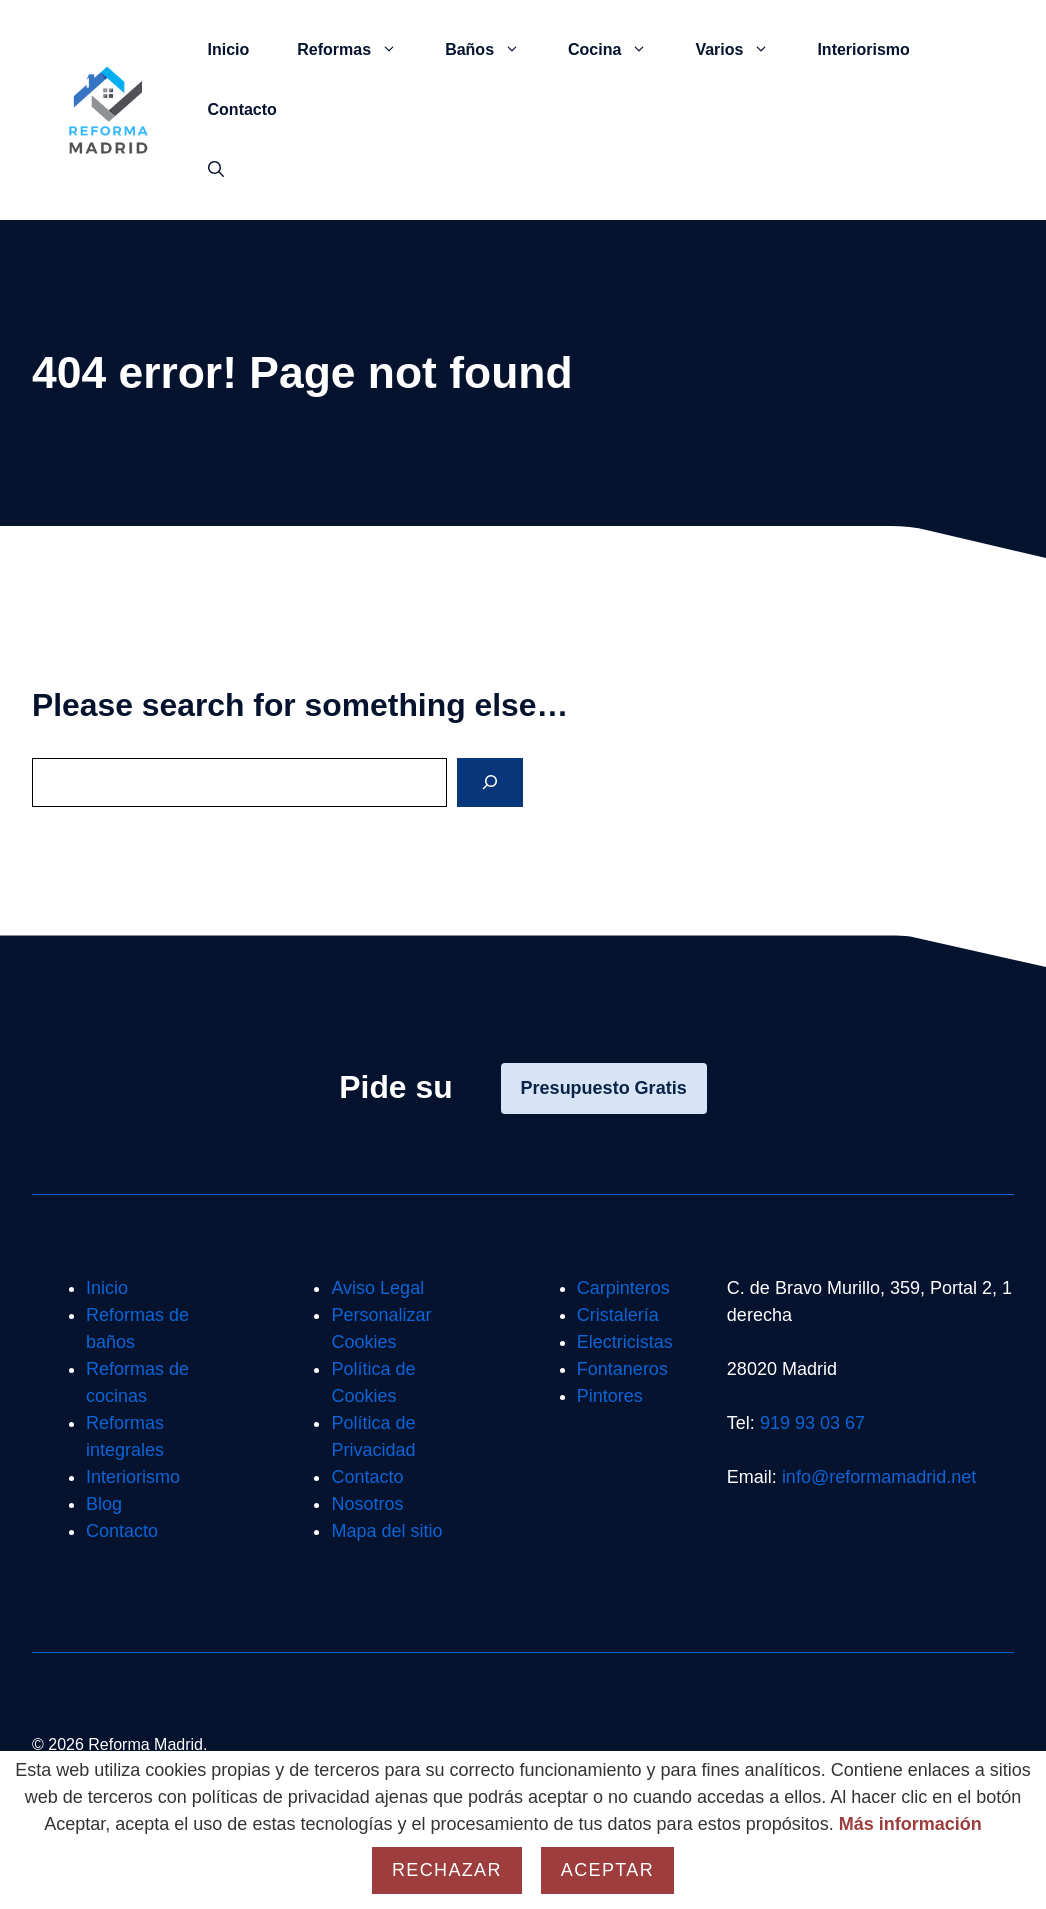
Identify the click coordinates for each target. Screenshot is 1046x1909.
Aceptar (607, 1870)
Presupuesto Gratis (604, 1088)
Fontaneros (622, 1369)
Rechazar (447, 1870)
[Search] (490, 782)
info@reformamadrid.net (879, 1477)
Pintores (610, 1396)
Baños (494, 50)
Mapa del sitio (386, 1531)
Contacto (242, 109)
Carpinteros (623, 1288)
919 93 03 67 (812, 1423)
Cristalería (618, 1315)
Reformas (359, 50)
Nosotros (367, 1504)
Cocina (619, 50)
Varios (744, 50)
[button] (216, 170)
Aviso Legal (377, 1288)
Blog (104, 1504)
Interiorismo (863, 49)
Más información (910, 1824)
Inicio (229, 49)
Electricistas (625, 1342)
